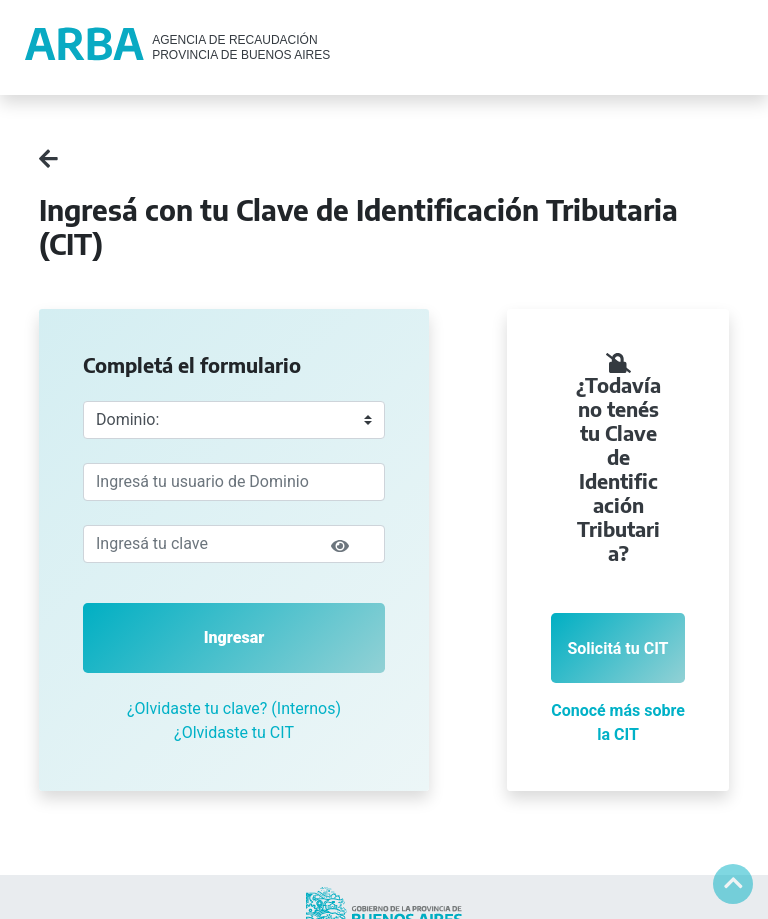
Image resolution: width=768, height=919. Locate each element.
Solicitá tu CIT (617, 648)
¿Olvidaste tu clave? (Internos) (234, 708)
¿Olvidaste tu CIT (234, 732)
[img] (340, 546)
